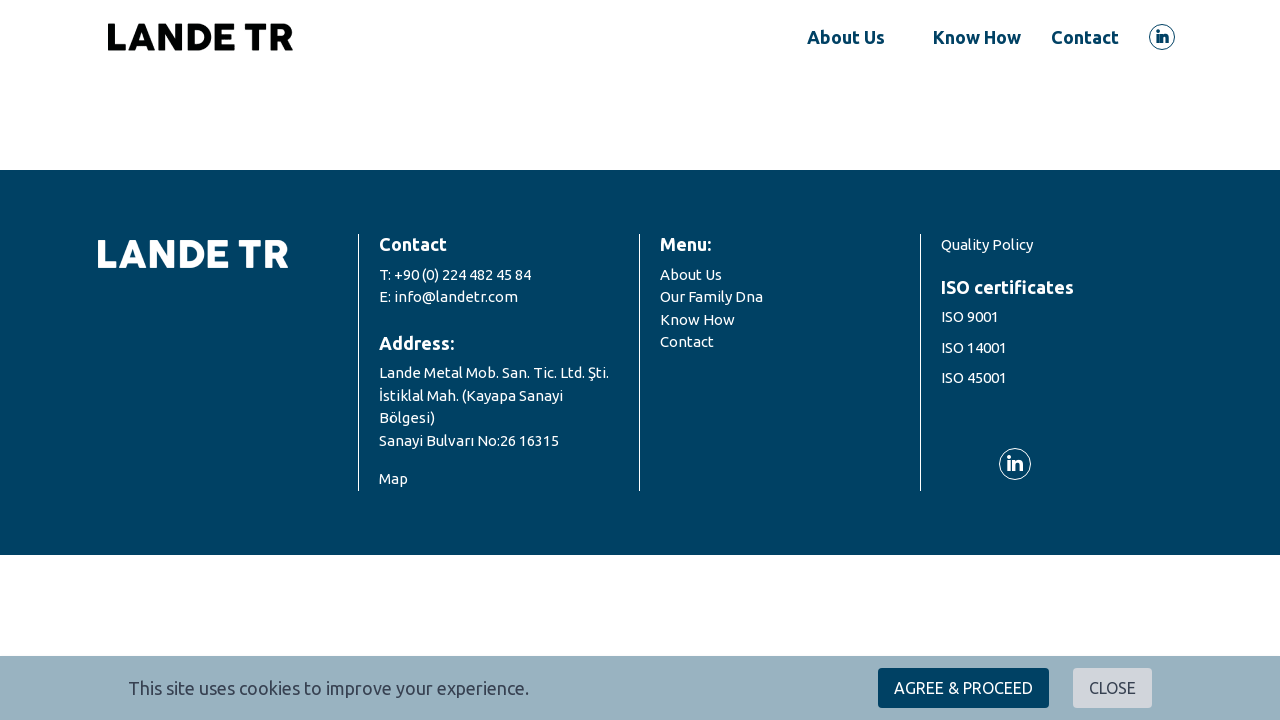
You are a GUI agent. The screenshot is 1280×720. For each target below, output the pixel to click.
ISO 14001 (974, 347)
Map (393, 478)
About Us (691, 274)
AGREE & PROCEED (963, 688)
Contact (687, 341)
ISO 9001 (970, 316)
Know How (697, 319)
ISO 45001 (974, 377)
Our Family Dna (711, 296)
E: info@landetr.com (448, 296)
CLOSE (1112, 688)
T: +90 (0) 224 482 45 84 (455, 274)
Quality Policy (987, 244)
